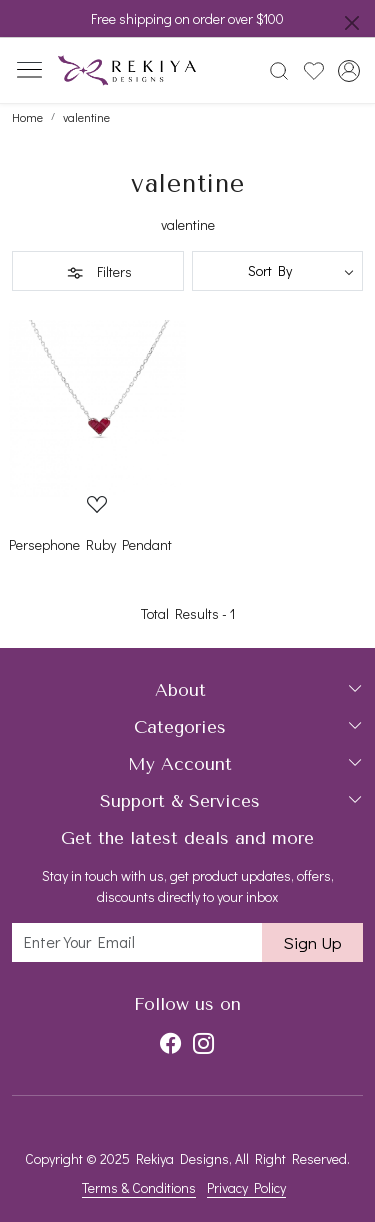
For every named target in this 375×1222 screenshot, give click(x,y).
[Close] (352, 23)
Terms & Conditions (139, 1187)
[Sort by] (278, 271)
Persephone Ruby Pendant (90, 544)
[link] (279, 71)
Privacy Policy (246, 1187)
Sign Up (312, 942)
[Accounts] (348, 71)
